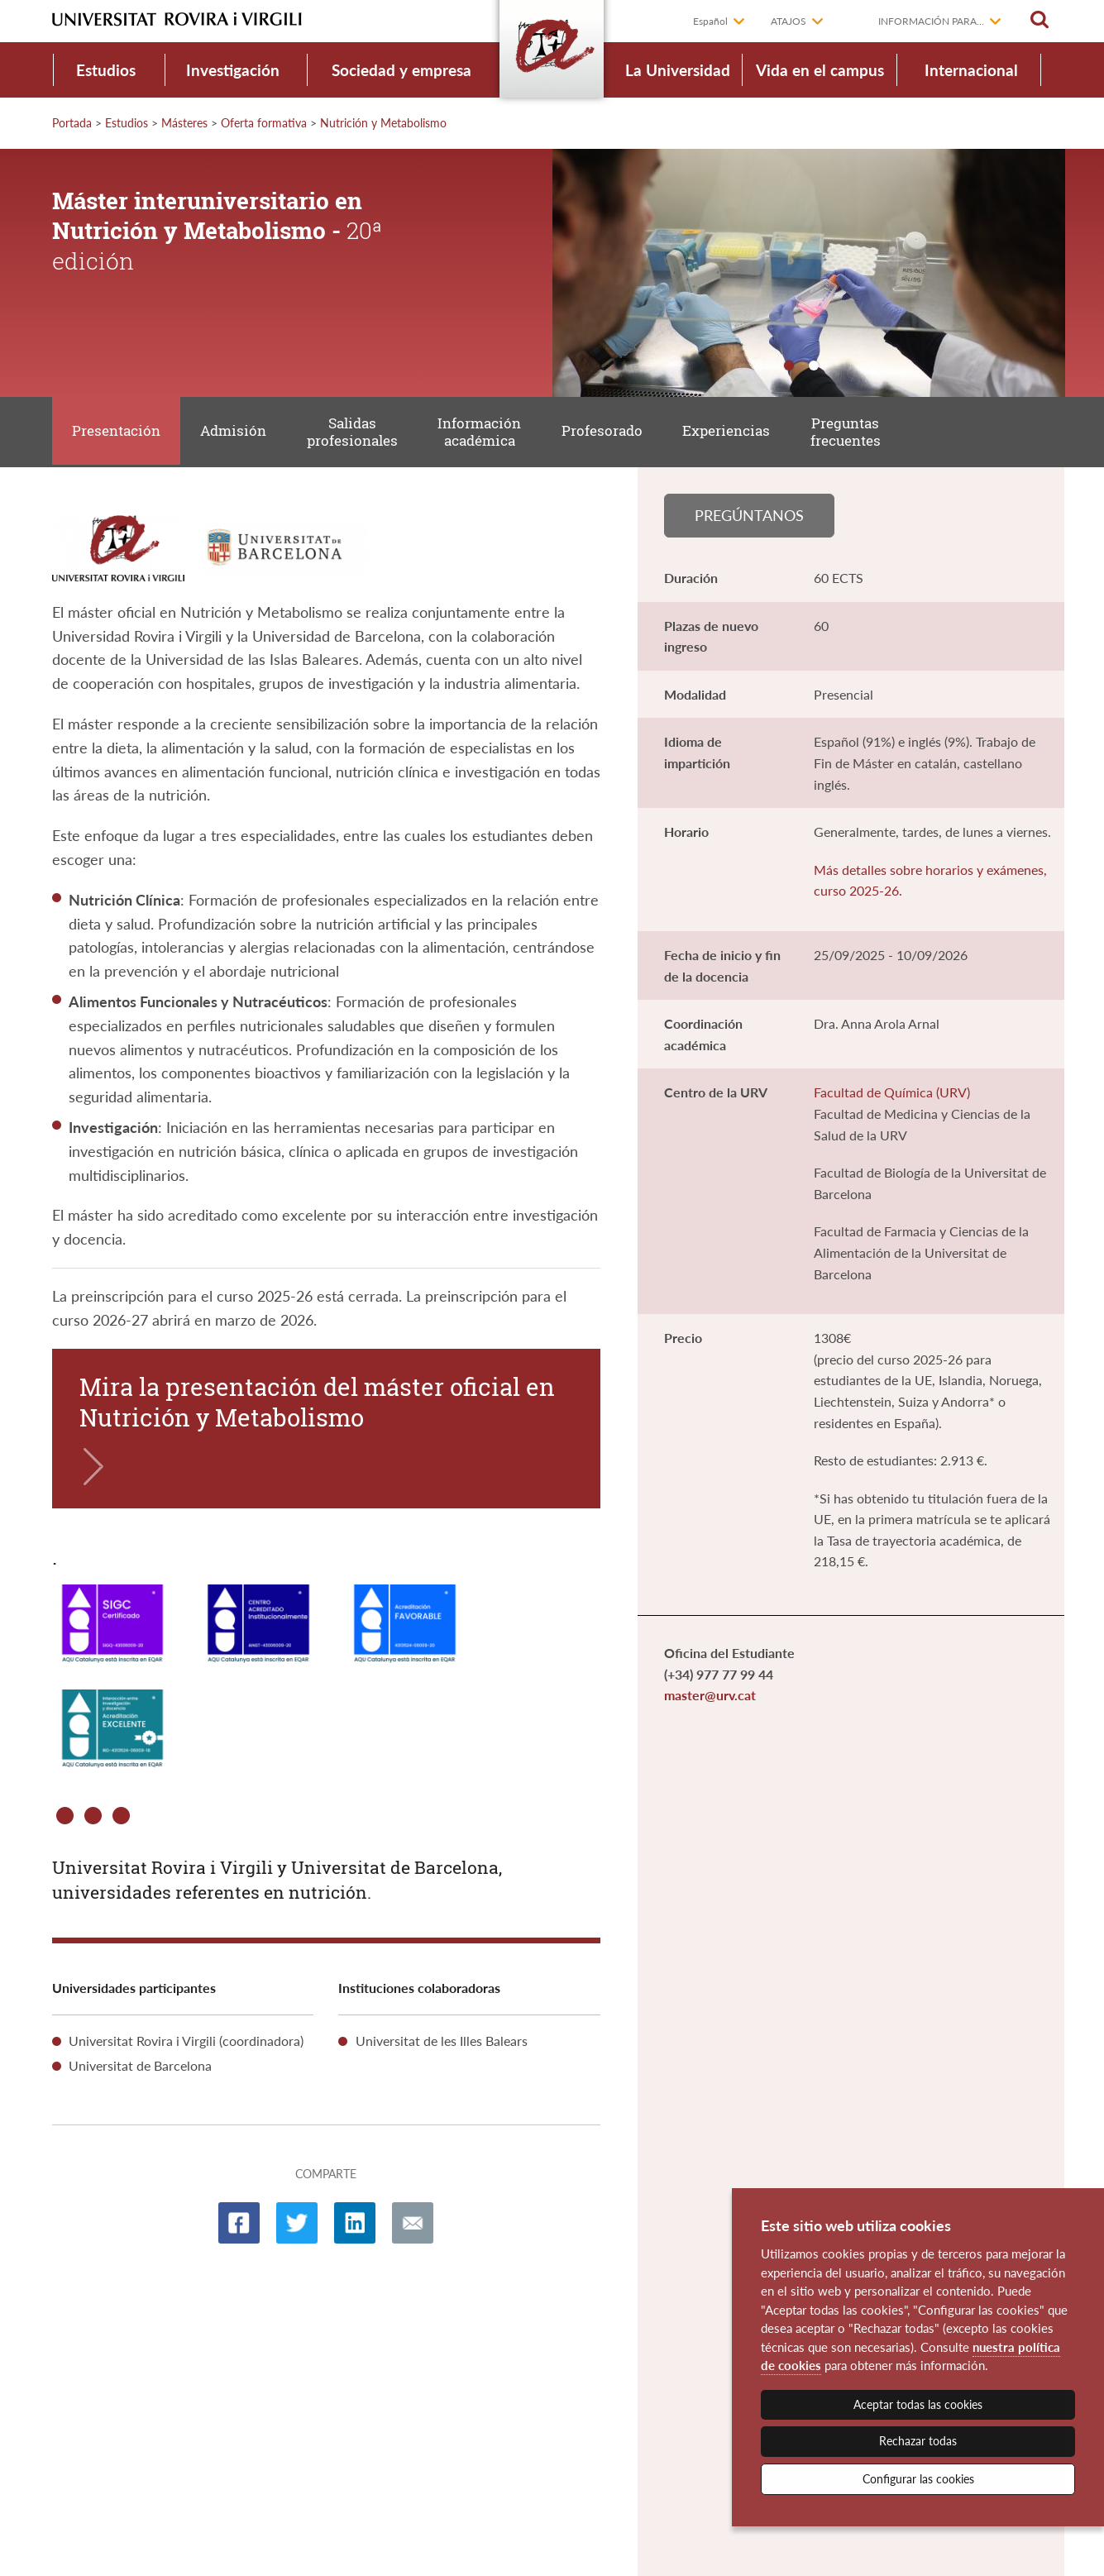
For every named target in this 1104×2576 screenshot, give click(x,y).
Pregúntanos (749, 519)
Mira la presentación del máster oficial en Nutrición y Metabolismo (317, 1405)
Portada (72, 123)
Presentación (117, 432)
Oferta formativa (264, 123)
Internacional (971, 69)
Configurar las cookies (918, 2479)
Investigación (233, 69)
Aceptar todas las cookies (917, 2404)
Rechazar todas (918, 2441)
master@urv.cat (710, 1701)
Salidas (357, 434)
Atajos (788, 21)
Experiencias (737, 432)
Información (486, 434)
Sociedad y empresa (401, 69)
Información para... (931, 21)
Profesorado (611, 432)
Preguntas (859, 434)
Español (710, 21)
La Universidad (677, 69)
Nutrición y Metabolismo (383, 123)
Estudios (106, 69)
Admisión (236, 432)
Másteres (184, 123)
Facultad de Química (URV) (892, 1098)
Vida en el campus (820, 69)
